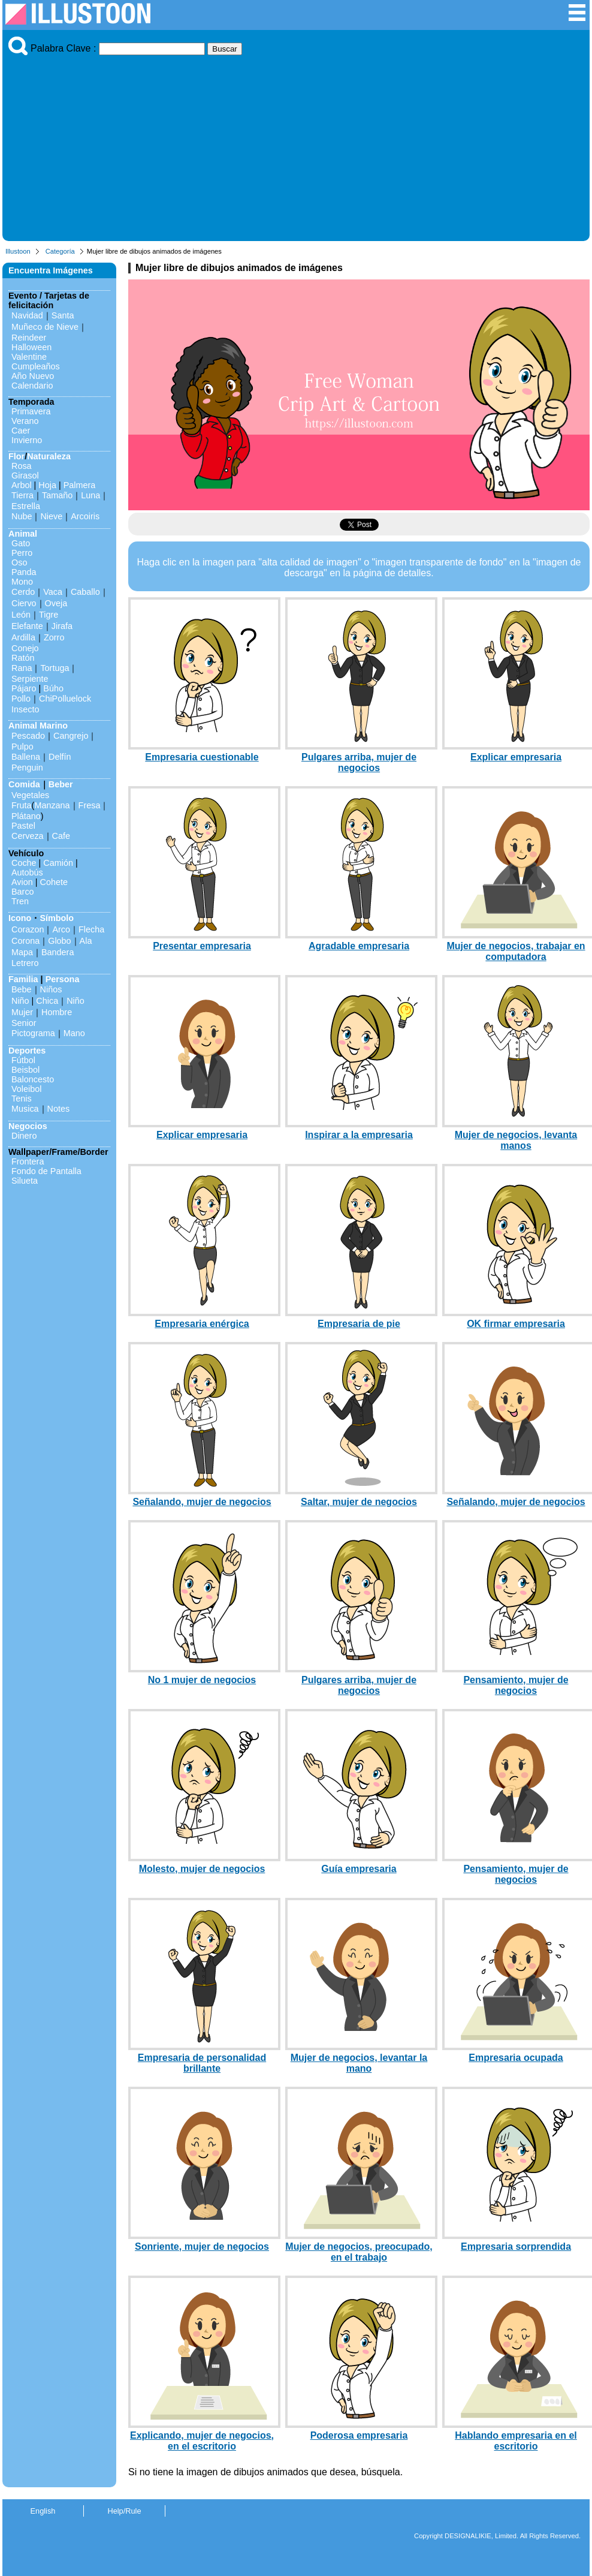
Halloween (31, 347)
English (43, 2510)
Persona (63, 979)
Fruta (21, 805)
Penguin (27, 767)
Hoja (47, 485)
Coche (24, 863)
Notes (58, 1109)
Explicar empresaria (515, 757)
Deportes (27, 1050)
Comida (24, 784)
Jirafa (62, 626)
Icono (19, 918)
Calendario (32, 385)
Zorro (54, 637)
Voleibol (26, 1089)
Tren (20, 901)
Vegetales (30, 795)
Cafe (61, 836)
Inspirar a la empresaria (359, 1135)
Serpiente (30, 679)
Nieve (51, 516)
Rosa (21, 466)
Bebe (21, 989)
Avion (22, 882)
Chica (47, 1001)
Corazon (27, 929)
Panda (24, 572)
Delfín (60, 757)
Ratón (22, 658)
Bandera (57, 952)
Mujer (22, 1012)
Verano (25, 421)
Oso (19, 562)
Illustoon (18, 251)
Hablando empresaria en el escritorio (516, 2440)
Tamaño (57, 495)
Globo (59, 941)
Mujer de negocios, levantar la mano (359, 2063)
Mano (74, 1033)
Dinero (24, 1135)
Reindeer (28, 337)
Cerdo (23, 592)
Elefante (27, 626)
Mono (22, 581)
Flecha (91, 929)
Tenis (21, 1098)
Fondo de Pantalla (46, 1171)
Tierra (22, 495)
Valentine (29, 357)
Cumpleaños (35, 366)
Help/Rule (124, 2510)
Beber (61, 784)
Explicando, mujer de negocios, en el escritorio (202, 2440)
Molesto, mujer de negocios (202, 1869)
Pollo (21, 698)
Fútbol (23, 1060)
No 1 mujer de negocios (202, 1680)
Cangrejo (70, 736)
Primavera (31, 411)
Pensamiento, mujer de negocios (515, 1685)
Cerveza (27, 836)
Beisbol (25, 1070)
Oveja (56, 603)
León (21, 614)
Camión (58, 863)
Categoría (60, 251)
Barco (22, 891)
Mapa (22, 952)
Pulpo (22, 746)
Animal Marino (38, 725)
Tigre (48, 614)
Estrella (25, 506)
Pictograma (33, 1033)
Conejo (25, 648)
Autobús (27, 872)
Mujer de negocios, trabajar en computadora (515, 951)
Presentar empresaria (202, 946)
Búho (53, 688)
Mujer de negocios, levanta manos (516, 1140)
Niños (51, 989)
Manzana (52, 805)
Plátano (26, 816)
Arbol (21, 485)
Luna (90, 495)
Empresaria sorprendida (516, 2246)
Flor (16, 456)
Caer (20, 430)
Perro (21, 553)
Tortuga (54, 668)
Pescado (28, 736)
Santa (63, 315)
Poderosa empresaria (359, 2435)
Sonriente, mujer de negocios (202, 2246)
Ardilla (23, 637)
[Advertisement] (296, 145)
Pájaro (24, 688)
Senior (24, 1023)
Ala (86, 941)
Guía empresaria (358, 1869)
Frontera (27, 1161)
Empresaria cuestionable (201, 757)
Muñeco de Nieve (44, 327)
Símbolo (57, 918)
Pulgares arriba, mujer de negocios (358, 762)
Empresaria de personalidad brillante (202, 2063)
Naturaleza (49, 456)
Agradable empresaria (359, 946)
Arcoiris (85, 516)
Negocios (27, 1126)
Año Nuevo (32, 376)
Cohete (54, 882)
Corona (25, 941)
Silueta (24, 1180)
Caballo (85, 592)
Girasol (25, 475)
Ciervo (24, 603)
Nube (21, 516)
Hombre (56, 1012)
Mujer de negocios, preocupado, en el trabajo (358, 2251)
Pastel (23, 825)
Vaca (52, 592)
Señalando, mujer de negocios (201, 1502)
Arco (61, 929)
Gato (20, 543)
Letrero (25, 963)
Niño (20, 1001)
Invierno (26, 440)
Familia (23, 979)
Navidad (27, 315)
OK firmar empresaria (516, 1324)
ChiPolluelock (65, 698)
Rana (21, 668)
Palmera (80, 485)
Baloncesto (32, 1079)
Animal (22, 533)
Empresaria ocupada (516, 2058)
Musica (25, 1109)
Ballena (25, 757)
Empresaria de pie (359, 1324)
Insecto (25, 709)
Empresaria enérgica (202, 1324)
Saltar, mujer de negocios (359, 1502)
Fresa (89, 805)
